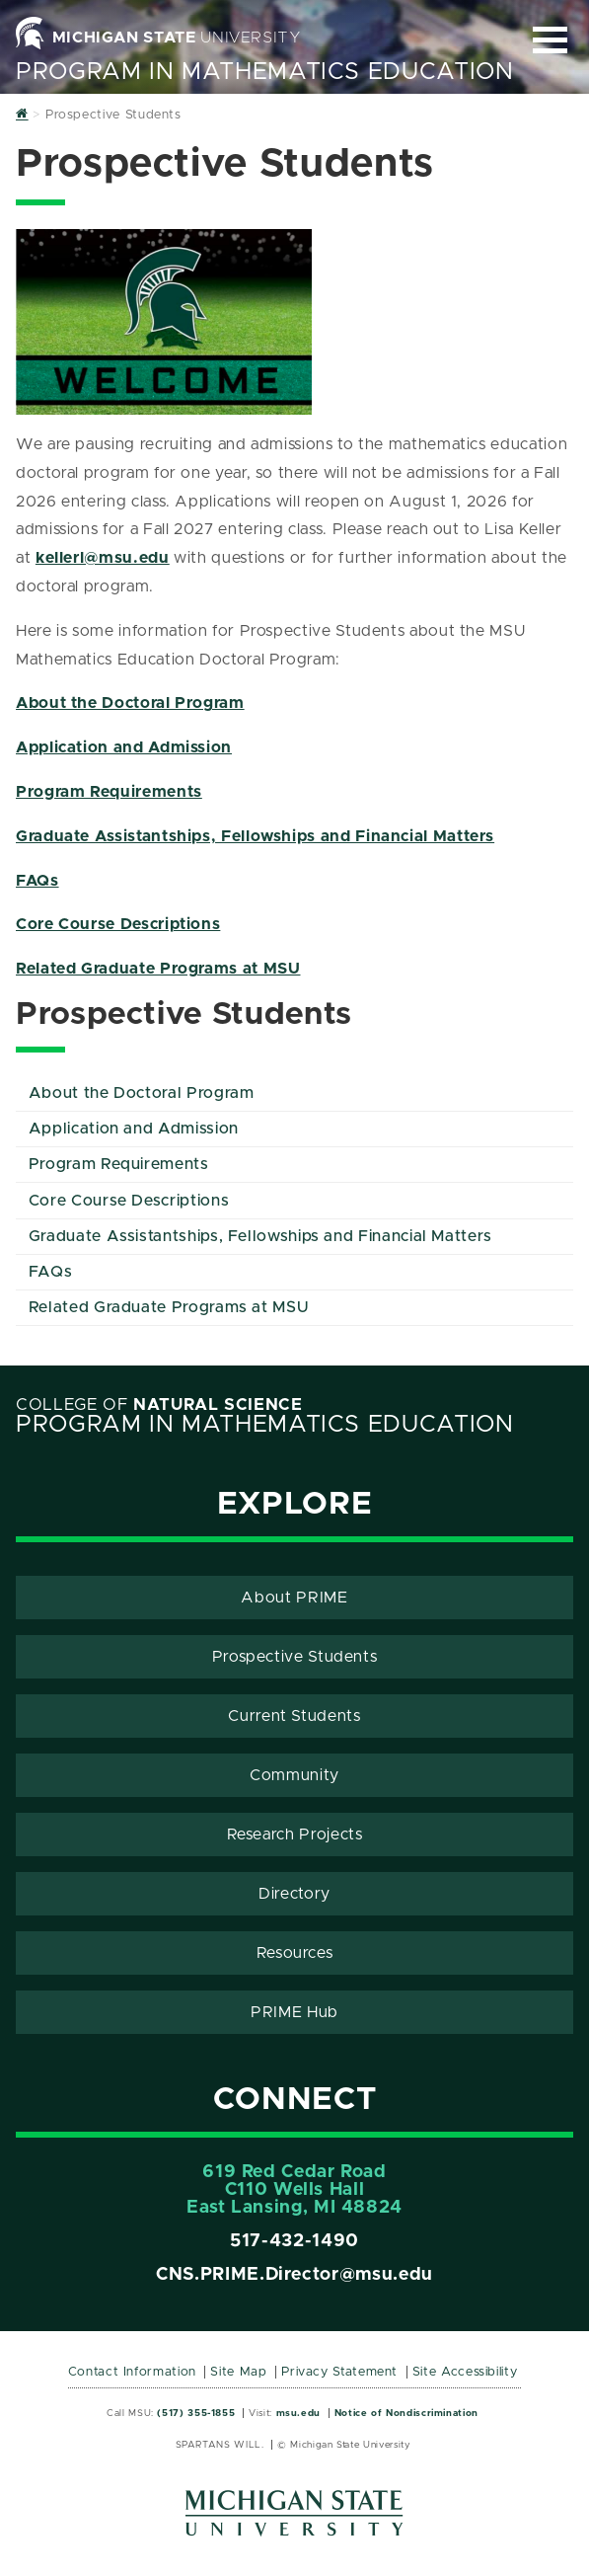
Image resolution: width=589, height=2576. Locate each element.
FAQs (37, 881)
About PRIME (294, 1597)
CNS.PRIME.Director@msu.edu (294, 2275)
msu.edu (298, 2413)
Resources (295, 1953)
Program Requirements (109, 792)
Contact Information (132, 2372)
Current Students (294, 1716)
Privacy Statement (339, 2372)
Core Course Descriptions (118, 924)
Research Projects (295, 1834)
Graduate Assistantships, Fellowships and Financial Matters (255, 836)
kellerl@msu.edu (103, 558)
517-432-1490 (294, 2241)
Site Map (238, 2372)
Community (294, 1775)
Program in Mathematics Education (264, 72)
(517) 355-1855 (196, 2413)
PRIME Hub (294, 2012)
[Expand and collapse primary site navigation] (550, 40)
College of (159, 1405)
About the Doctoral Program (130, 703)
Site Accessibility (465, 2372)
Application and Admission (124, 747)
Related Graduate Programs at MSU (158, 968)
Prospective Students (295, 1657)
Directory (294, 1894)
